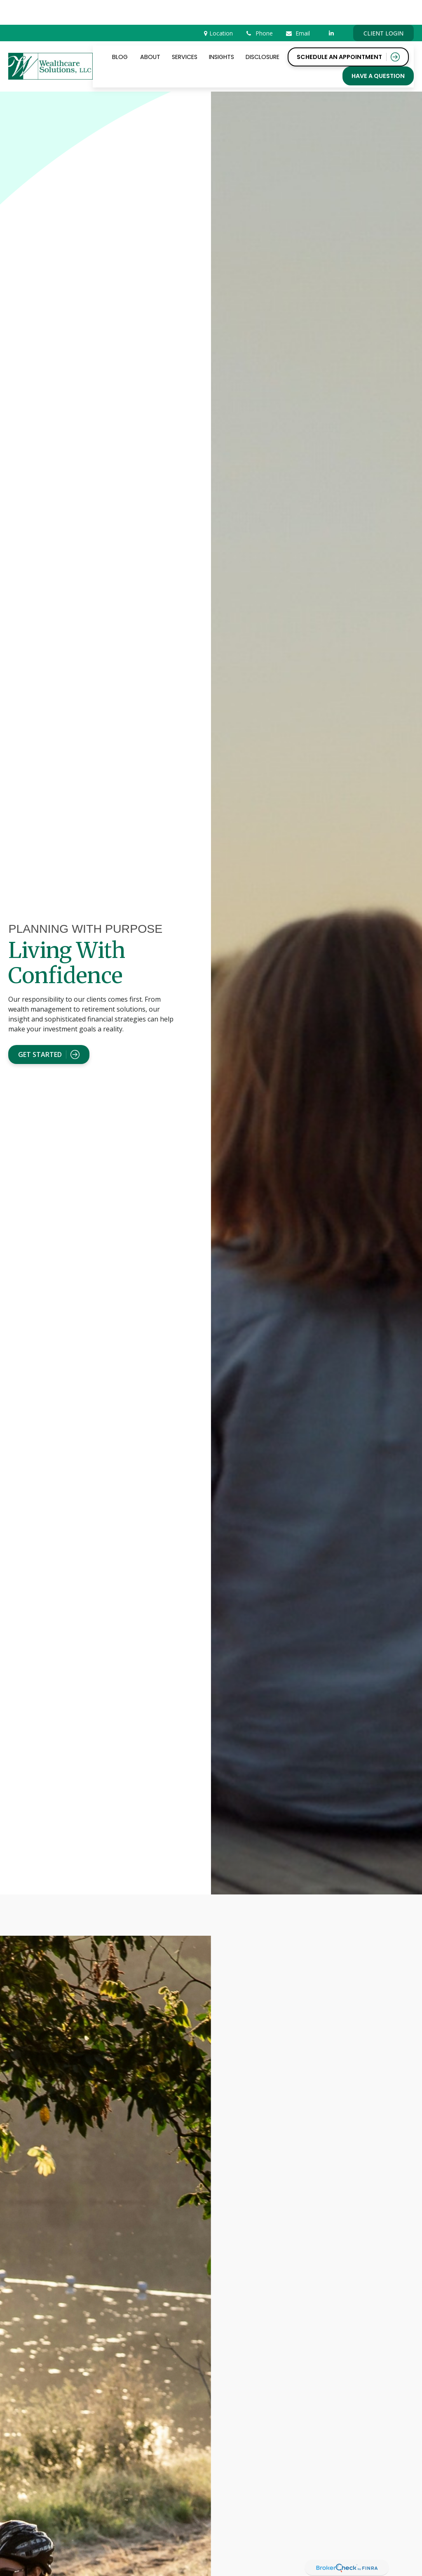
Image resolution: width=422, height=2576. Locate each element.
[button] (120, 32)
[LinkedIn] (331, 8)
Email (297, 8)
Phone (259, 8)
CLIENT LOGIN (383, 8)
